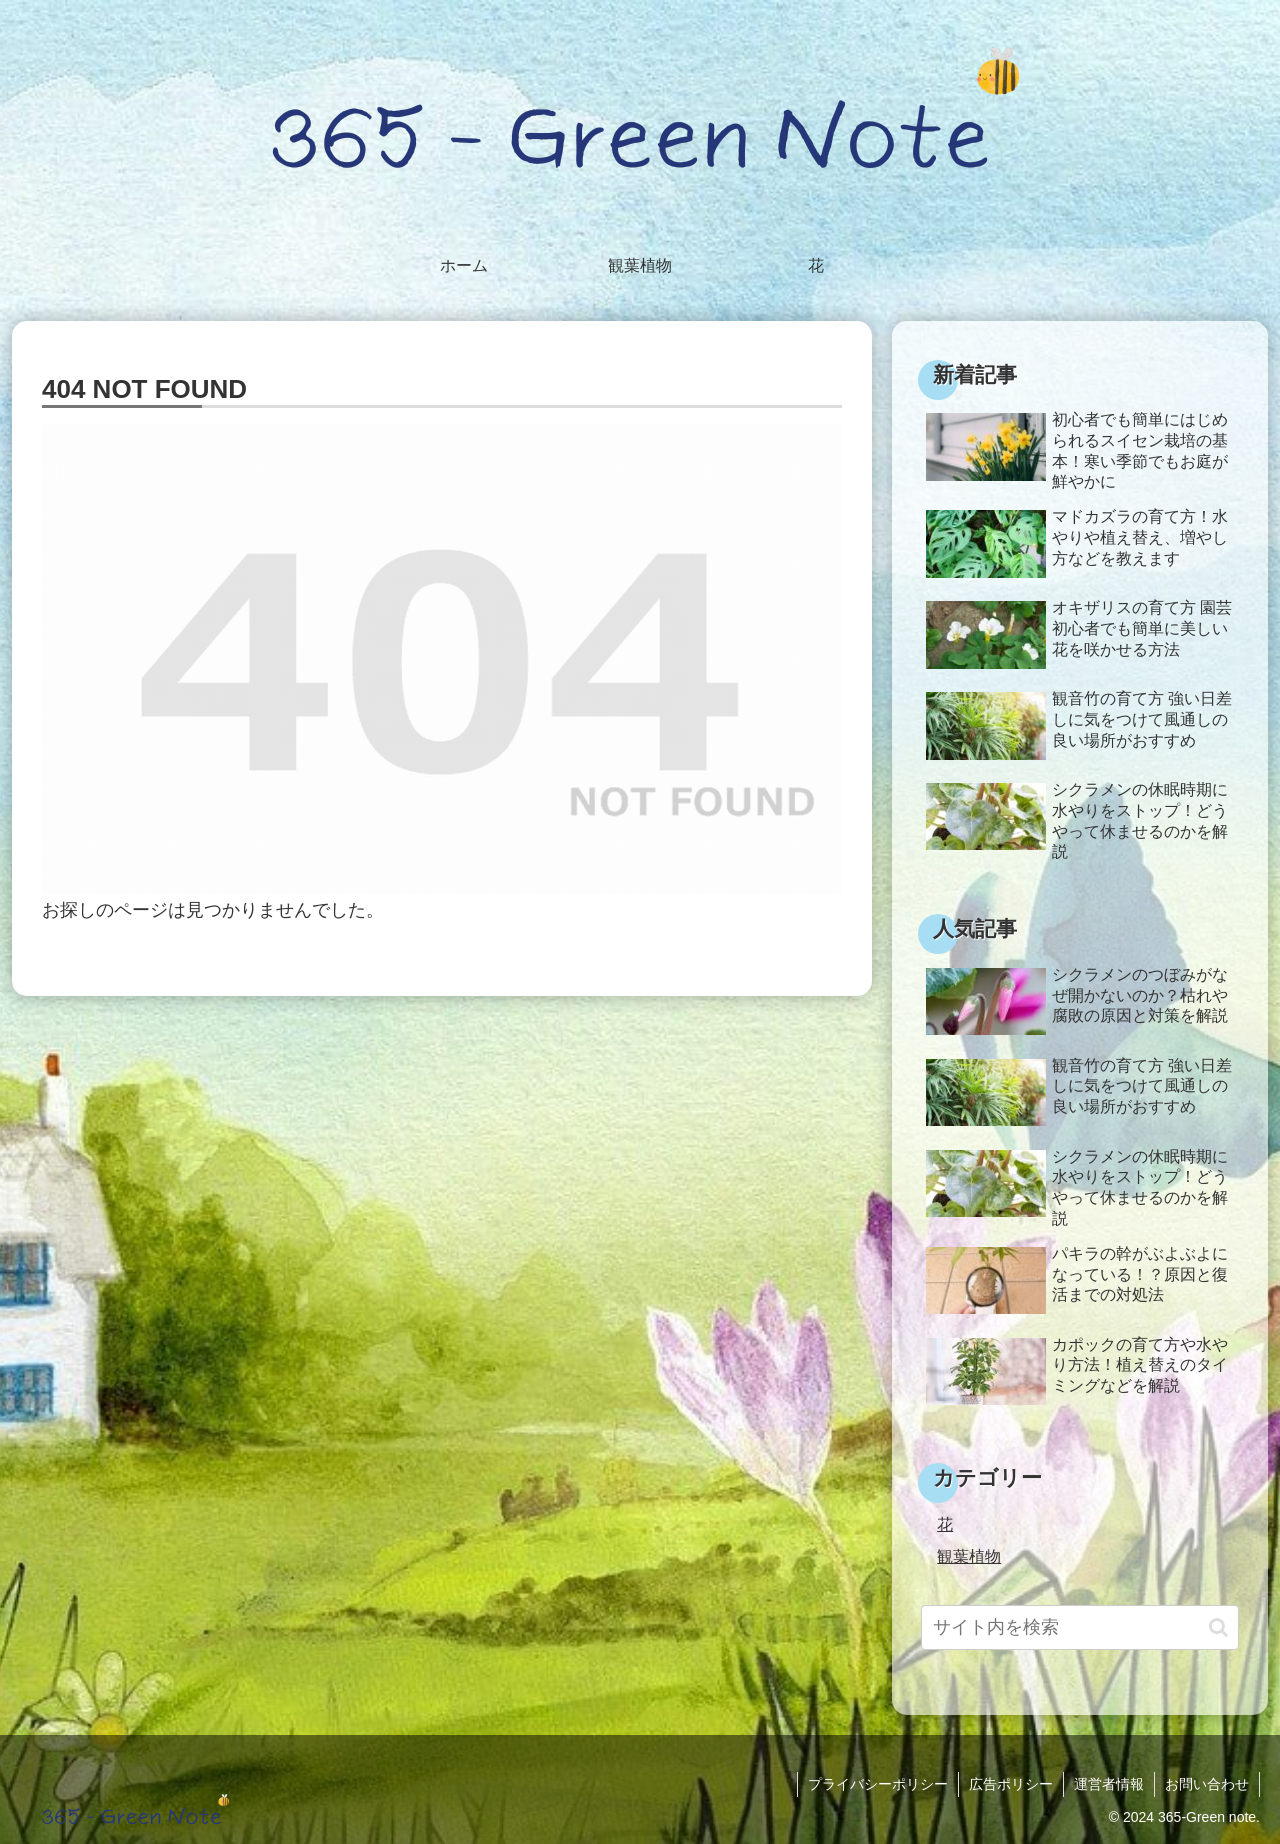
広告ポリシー (1011, 1784)
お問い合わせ (1207, 1784)
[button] (1218, 1627)
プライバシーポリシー (878, 1784)
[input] (1080, 1627)
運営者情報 (1109, 1784)
